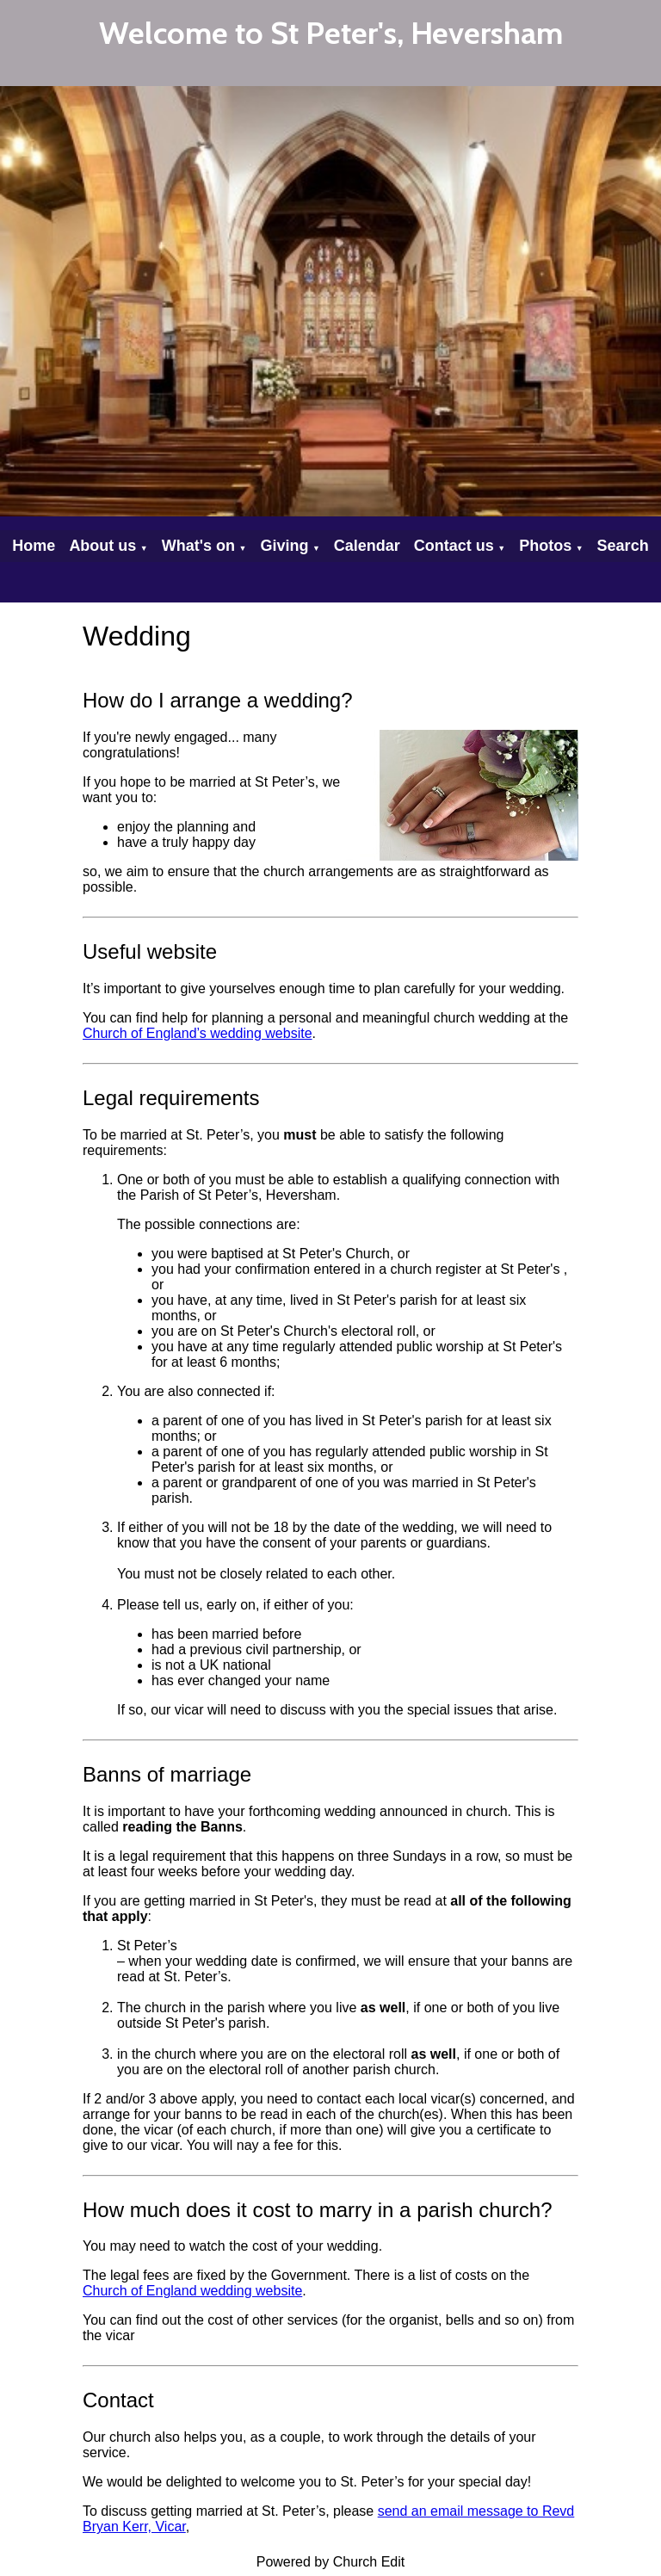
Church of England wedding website (192, 2290)
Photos (545, 545)
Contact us (454, 545)
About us (102, 545)
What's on (198, 545)
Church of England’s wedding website (197, 1033)
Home (33, 545)
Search (623, 545)
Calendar (367, 545)
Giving (284, 545)
